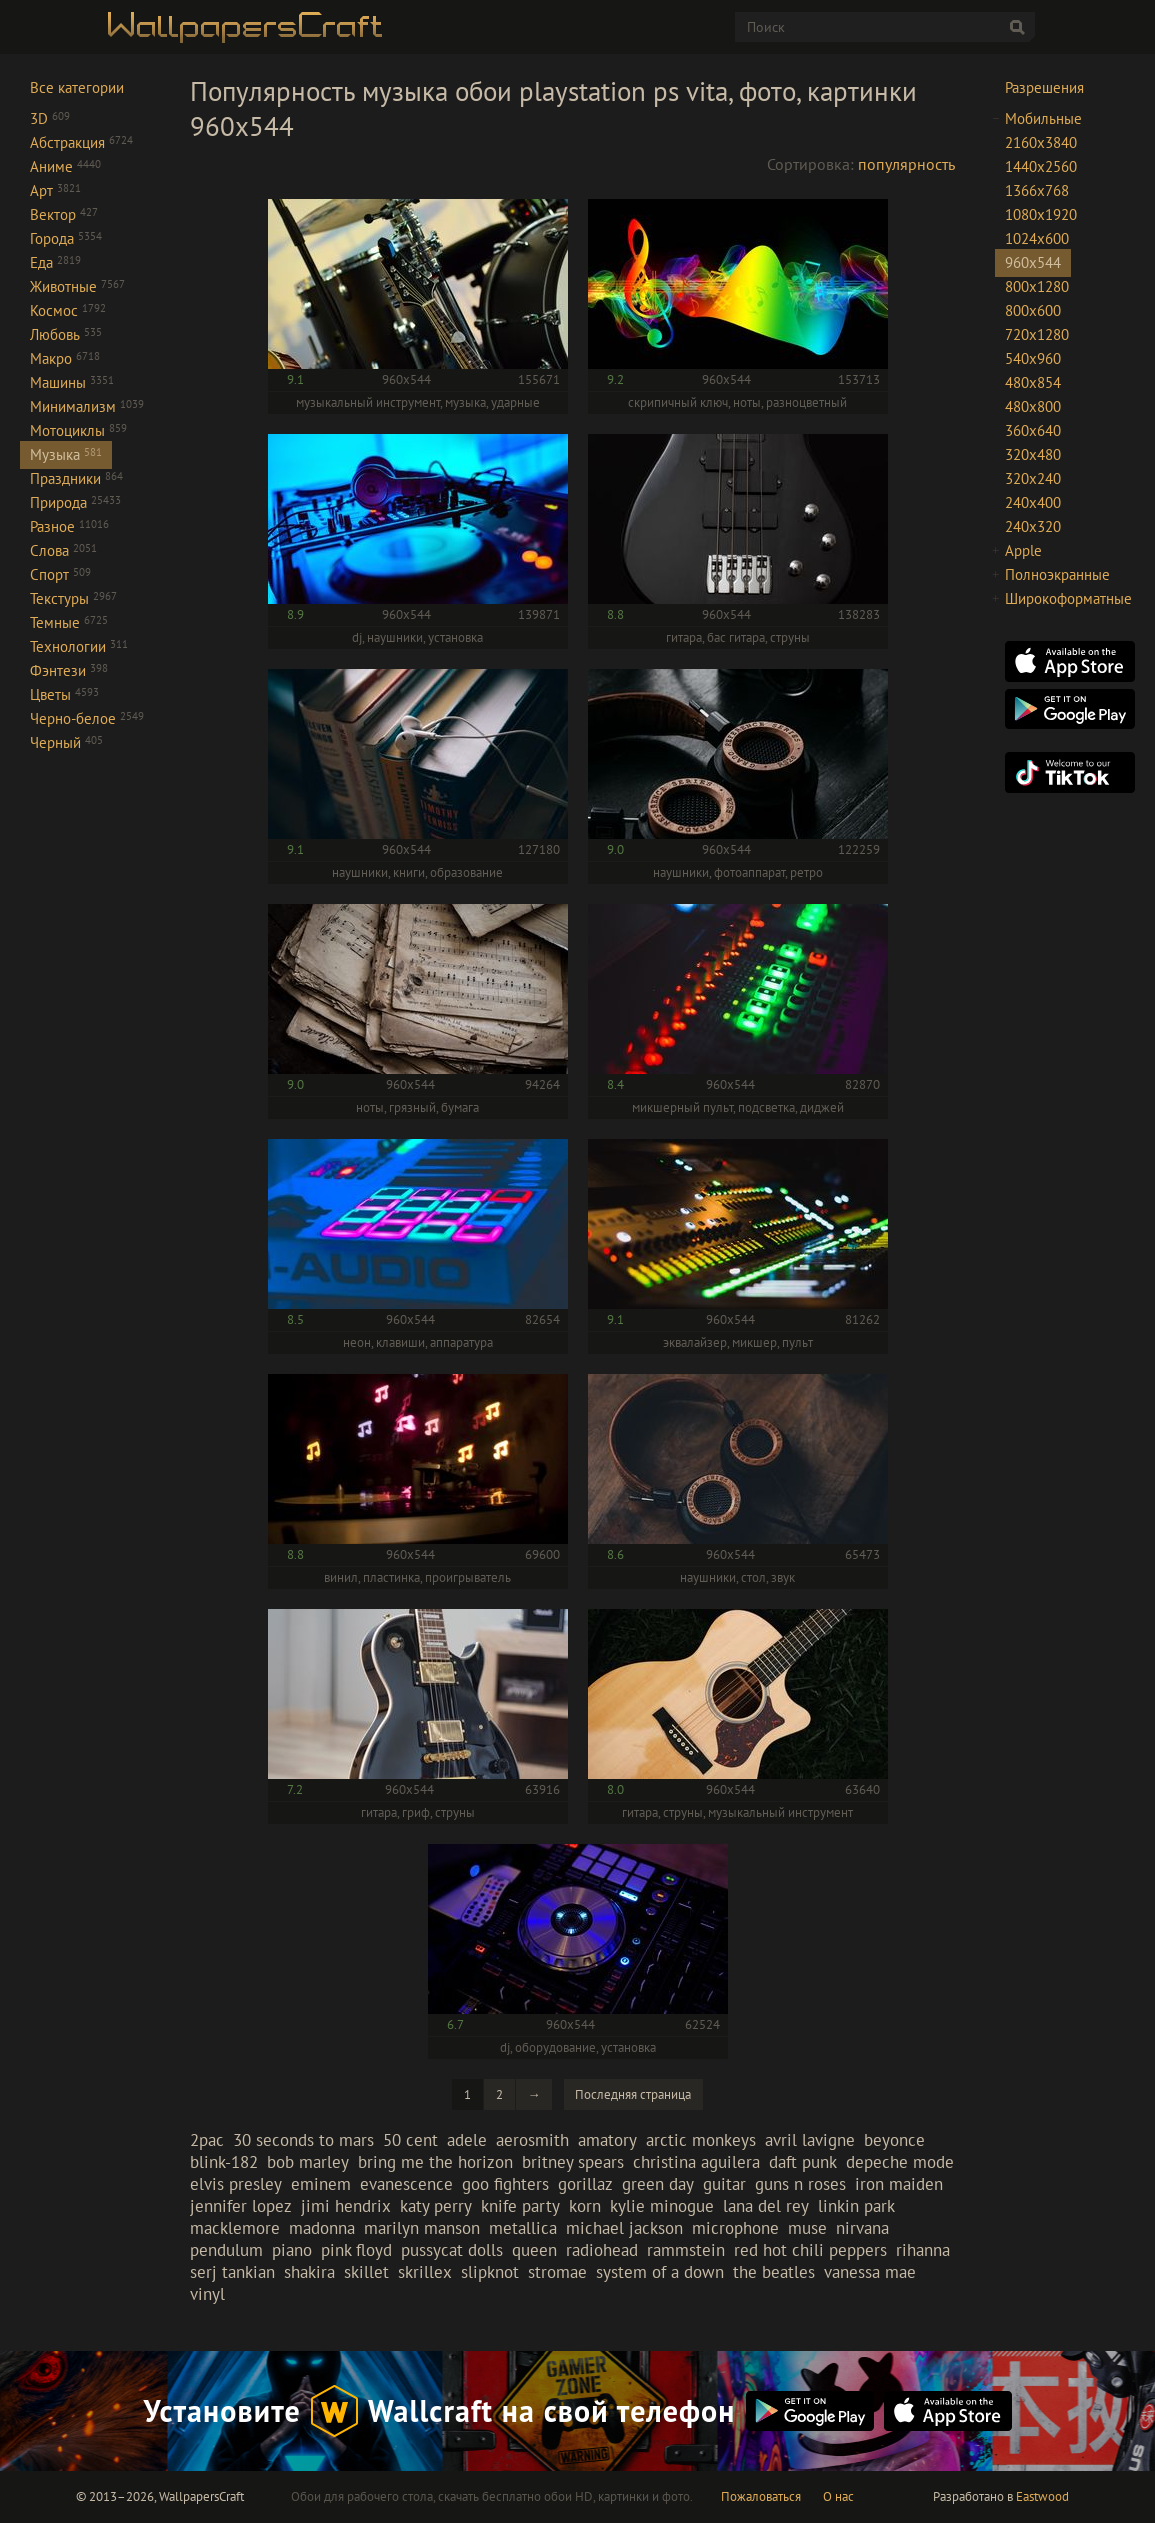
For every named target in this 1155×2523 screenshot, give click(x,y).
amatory (607, 2140)
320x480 (1033, 454)
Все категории (77, 87)
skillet (366, 2272)
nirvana (862, 2228)
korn (585, 2206)
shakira (309, 2272)
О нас (838, 2496)
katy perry (436, 2206)
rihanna (923, 2250)
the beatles (774, 2272)
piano (292, 2250)
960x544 (1033, 262)
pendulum (226, 2250)
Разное (69, 526)
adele (467, 2140)
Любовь (66, 334)
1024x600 (1037, 238)
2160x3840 (1041, 142)
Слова (63, 550)
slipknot (490, 2272)
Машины (72, 382)
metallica (523, 2228)
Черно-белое (87, 718)
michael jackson (624, 2228)
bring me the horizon (435, 2162)
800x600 (1033, 310)
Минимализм (87, 406)
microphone (735, 2228)
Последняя (633, 2094)
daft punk (803, 2162)
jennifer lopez (241, 2206)
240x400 (1033, 502)
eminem (321, 2184)
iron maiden (899, 2184)
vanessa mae (870, 2272)
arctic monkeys (701, 2140)
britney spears (573, 2162)
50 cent (410, 2140)
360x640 (1033, 430)
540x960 (1033, 358)
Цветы (64, 694)
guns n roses (800, 2184)
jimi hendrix (346, 2206)
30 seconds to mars (303, 2140)
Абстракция (81, 142)
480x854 (1033, 382)
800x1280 (1037, 286)
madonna (322, 2228)
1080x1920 (1041, 214)
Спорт (60, 574)
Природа (75, 502)
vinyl (207, 2294)
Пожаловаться (761, 2496)
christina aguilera (696, 2162)
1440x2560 (1041, 166)
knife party (520, 2206)
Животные (77, 286)
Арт (55, 190)
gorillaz (585, 2184)
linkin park (856, 2206)
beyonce (894, 2140)
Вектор (64, 214)
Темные (69, 622)
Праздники (76, 478)
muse (807, 2228)
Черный (66, 742)
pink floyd (356, 2250)
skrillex (425, 2272)
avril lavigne (810, 2140)
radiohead (602, 2250)
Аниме (65, 166)
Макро (65, 358)
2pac (207, 2140)
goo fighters (505, 2184)
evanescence (406, 2184)
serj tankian (232, 2272)
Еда (55, 262)
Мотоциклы (78, 430)
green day (658, 2184)
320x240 (1033, 478)
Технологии (79, 646)
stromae (557, 2272)
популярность (906, 164)
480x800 (1033, 406)
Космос (68, 310)
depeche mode (900, 2162)
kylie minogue (662, 2206)
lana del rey (766, 2206)
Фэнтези (69, 670)
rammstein (686, 2250)
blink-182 (224, 2162)
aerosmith (532, 2140)
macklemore (235, 2228)
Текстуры (73, 598)
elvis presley (236, 2184)
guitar (724, 2184)
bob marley (308, 2162)
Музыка (66, 454)
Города (66, 238)
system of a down (660, 2272)
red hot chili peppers (810, 2250)
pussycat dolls (452, 2250)
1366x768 (1037, 190)
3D (50, 118)
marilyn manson (422, 2228)
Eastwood (1042, 2496)
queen (534, 2250)
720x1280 (1037, 334)
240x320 (1033, 526)
